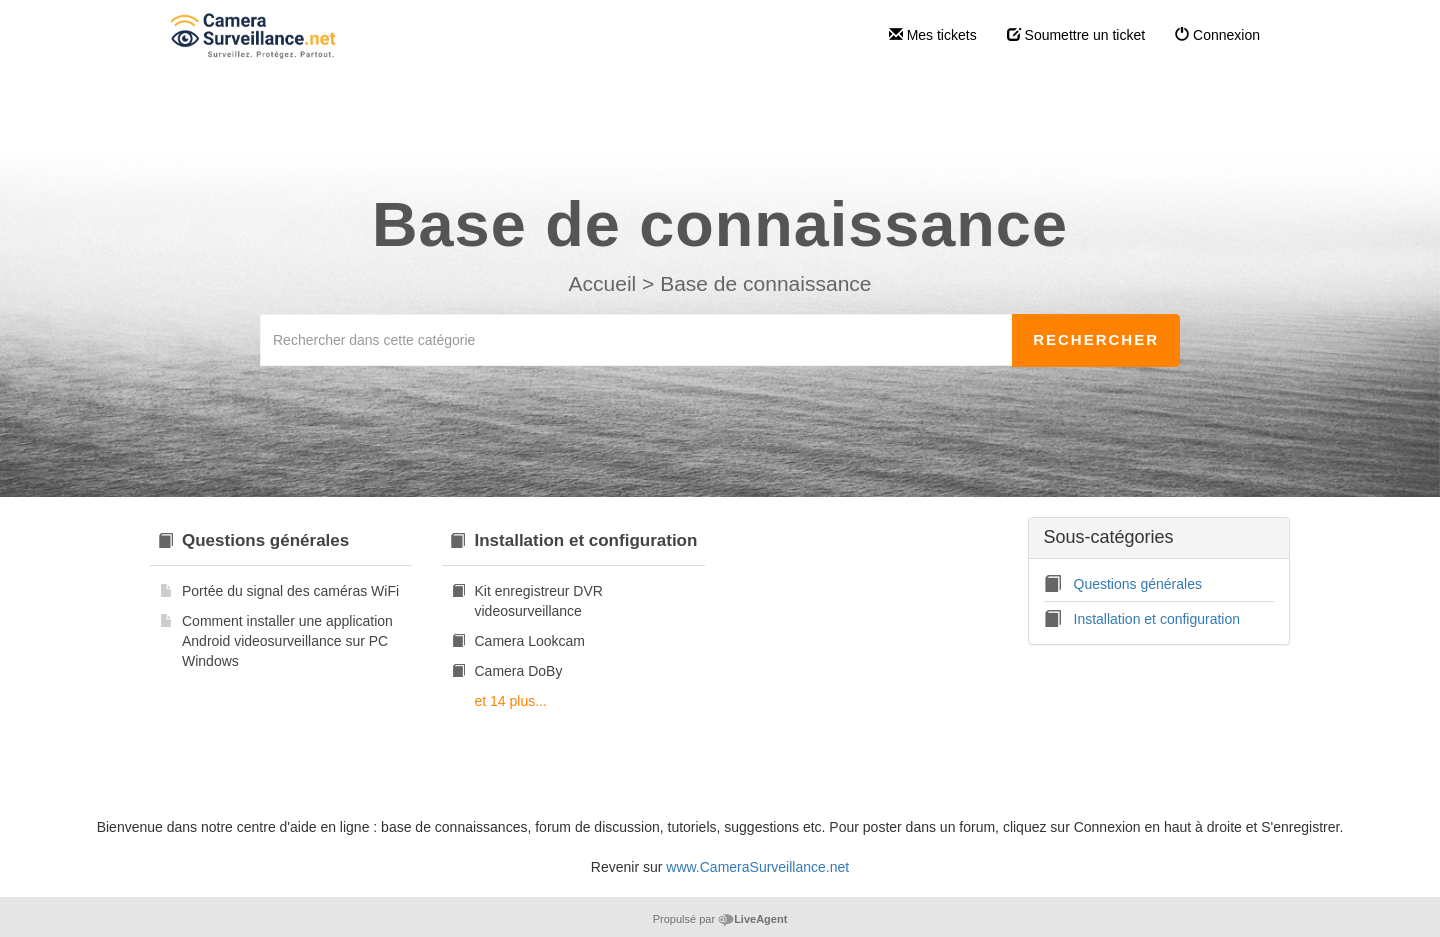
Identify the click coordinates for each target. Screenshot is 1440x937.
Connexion (1217, 35)
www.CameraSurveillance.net (757, 867)
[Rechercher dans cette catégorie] (636, 340)
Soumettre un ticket (1076, 35)
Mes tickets (933, 35)
